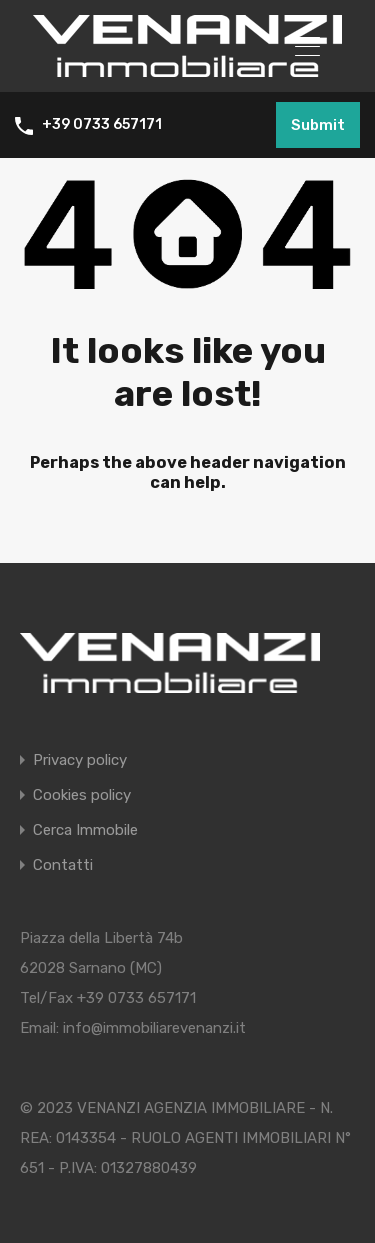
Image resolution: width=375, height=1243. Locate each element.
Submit (318, 125)
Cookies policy (82, 795)
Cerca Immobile (85, 830)
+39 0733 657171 (102, 125)
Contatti (63, 865)
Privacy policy (80, 760)
